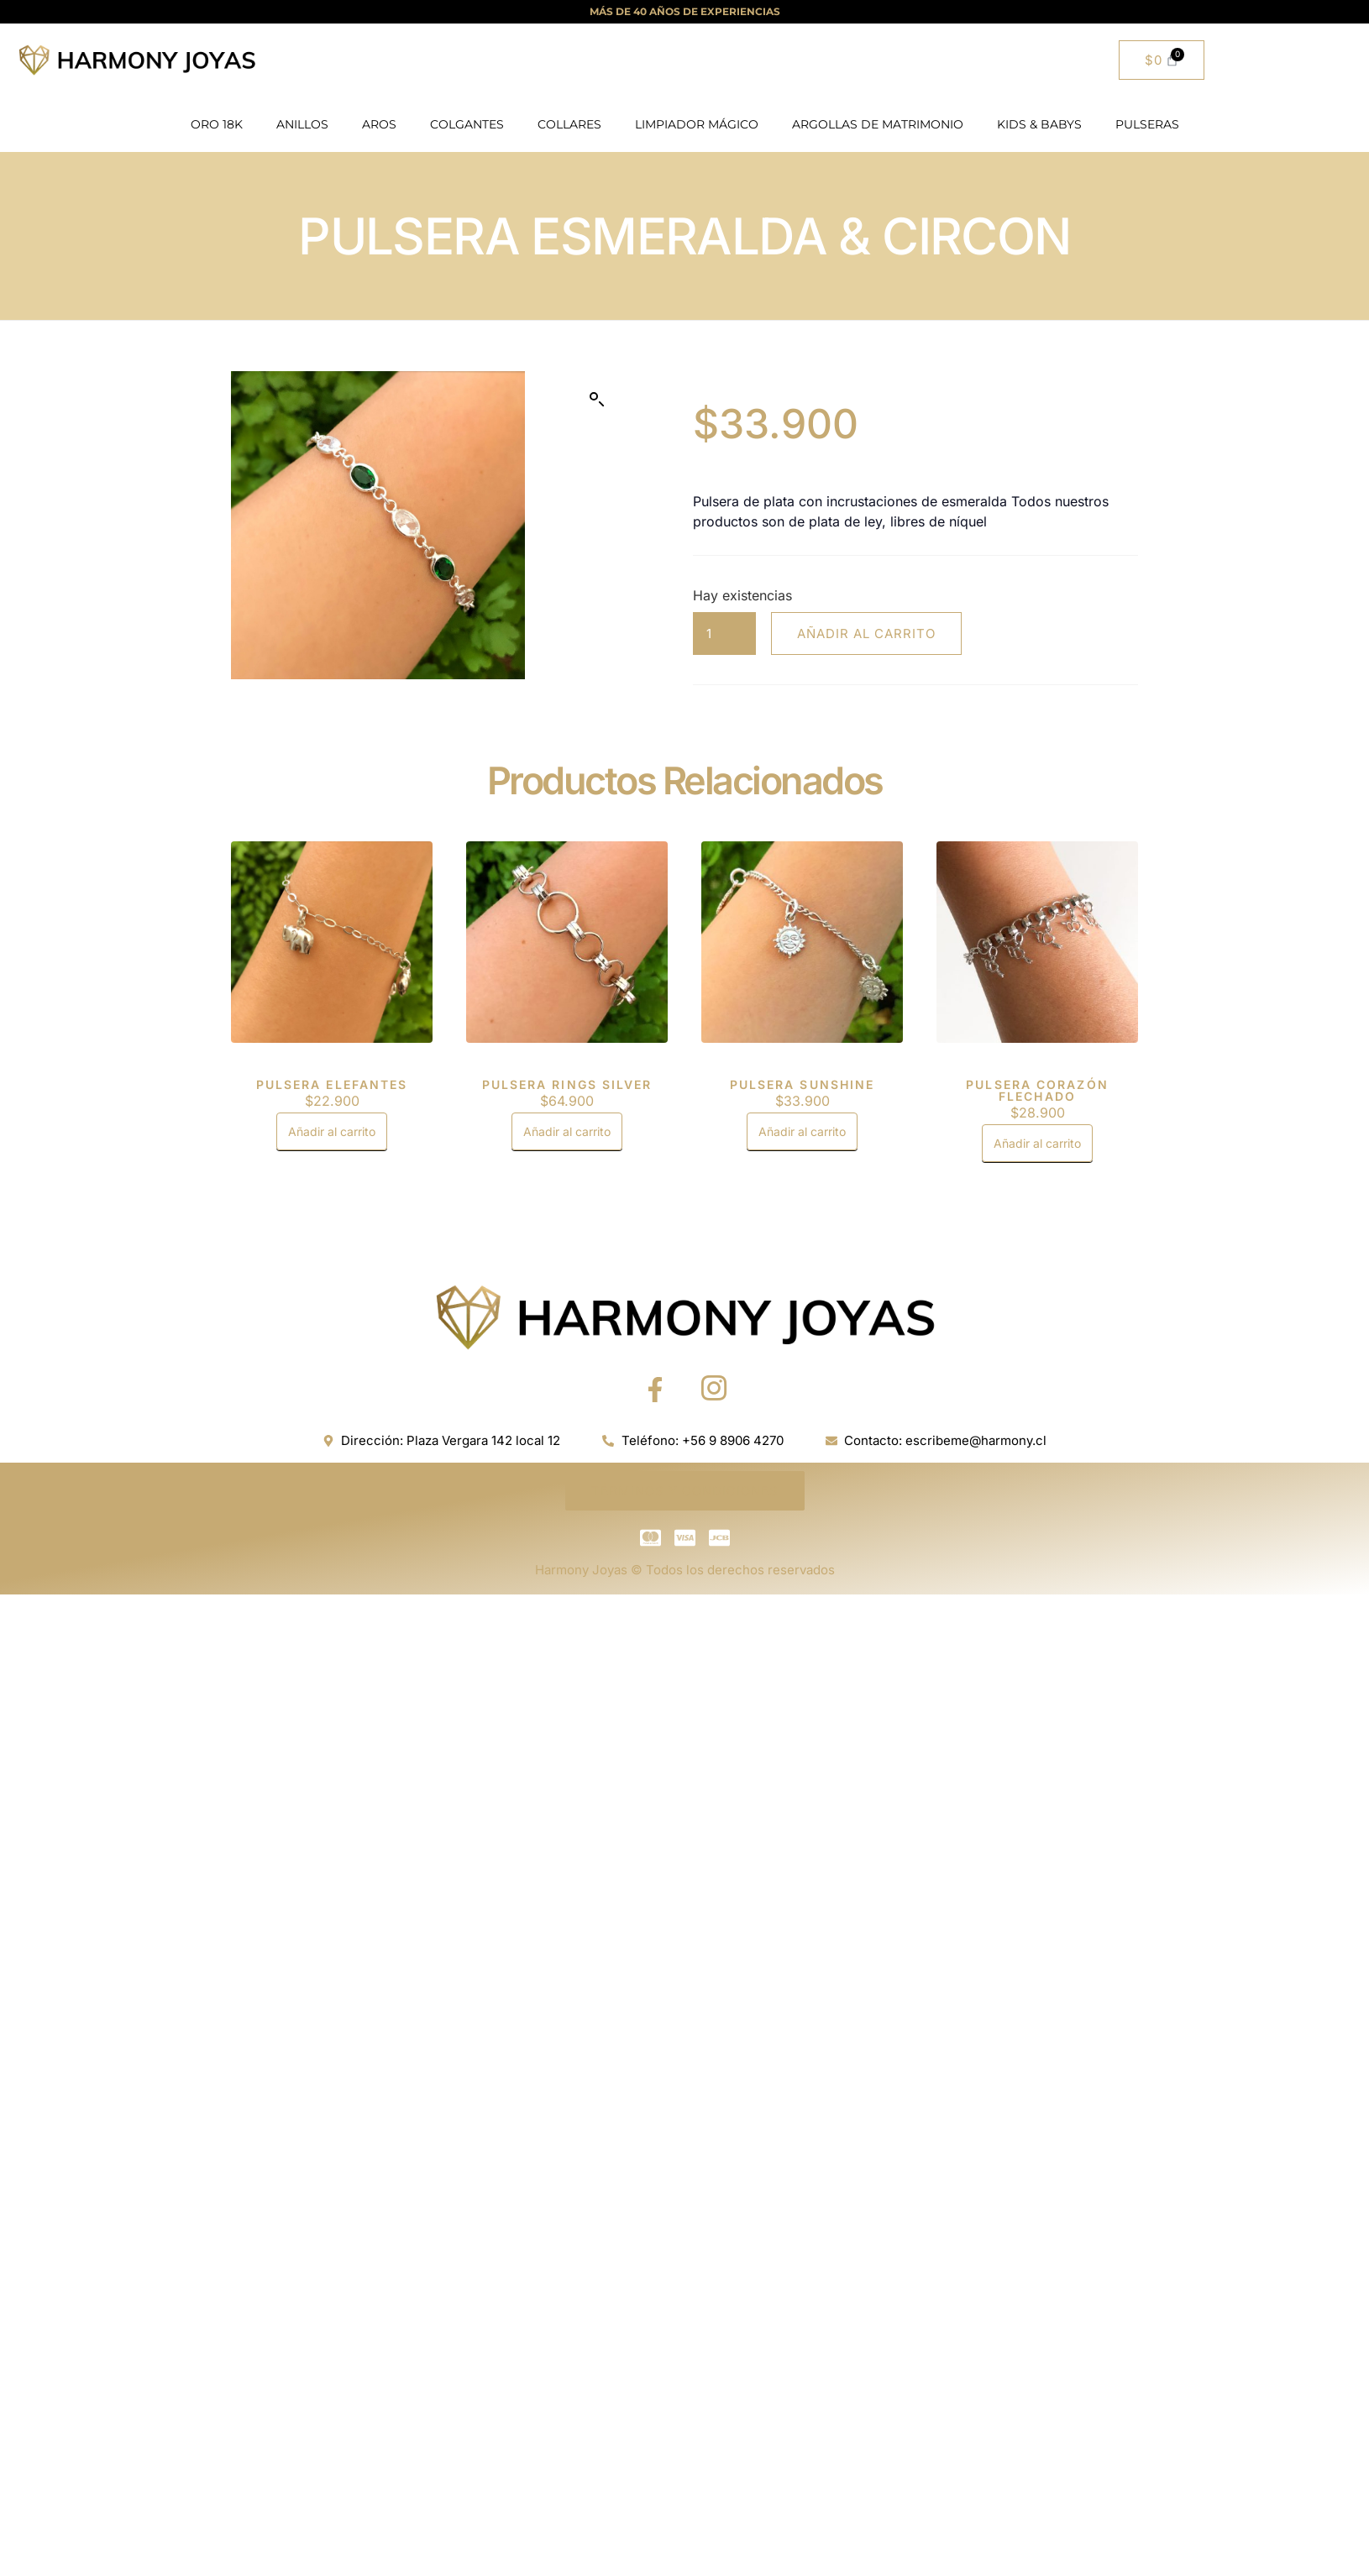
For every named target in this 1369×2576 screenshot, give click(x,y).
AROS (379, 124)
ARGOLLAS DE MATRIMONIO (877, 124)
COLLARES (569, 124)
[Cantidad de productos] (724, 633)
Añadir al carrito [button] (331, 1131)
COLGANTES (467, 124)
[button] (597, 400)
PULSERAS (1147, 124)
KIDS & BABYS (1039, 124)
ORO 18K (217, 124)
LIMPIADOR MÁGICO (696, 124)
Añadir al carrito (866, 633)
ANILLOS (302, 124)
